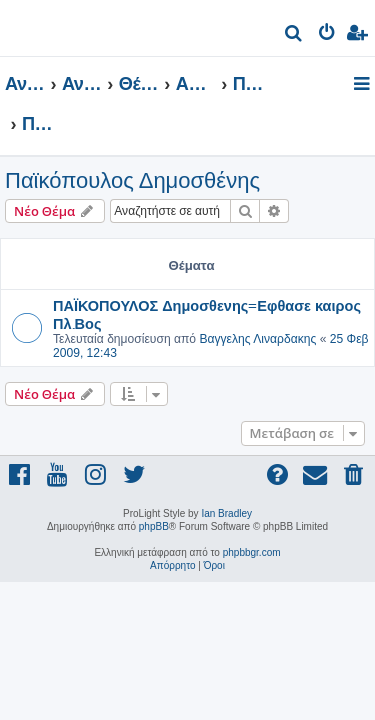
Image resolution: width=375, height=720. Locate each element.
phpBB (154, 526)
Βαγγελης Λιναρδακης (257, 339)
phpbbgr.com (252, 552)
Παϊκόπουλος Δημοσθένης (132, 180)
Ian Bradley (226, 513)
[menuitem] (294, 35)
